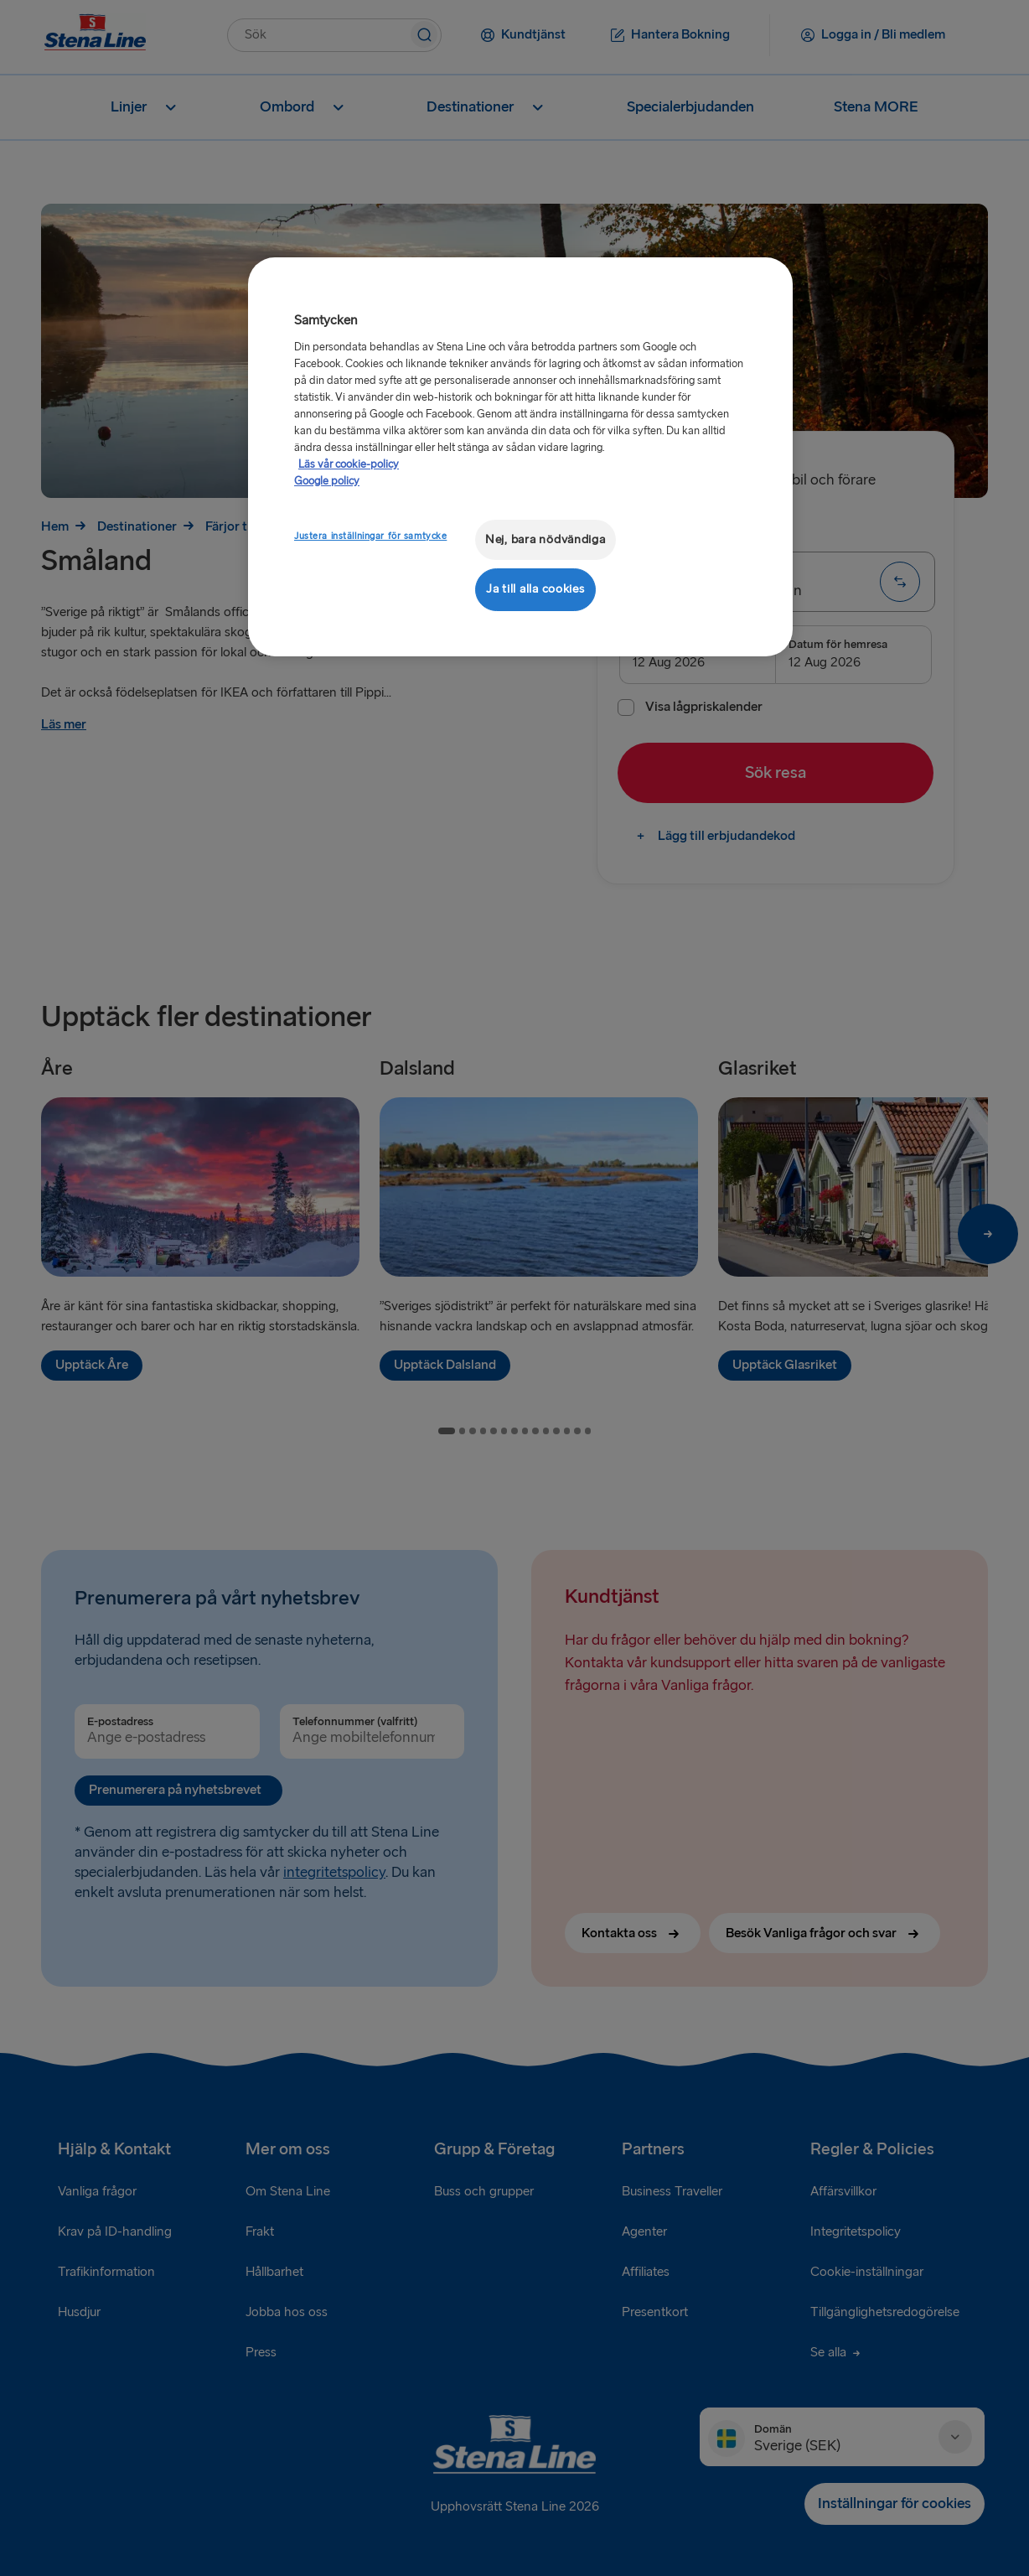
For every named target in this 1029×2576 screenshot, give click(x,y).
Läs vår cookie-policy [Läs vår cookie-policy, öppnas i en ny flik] (348, 464)
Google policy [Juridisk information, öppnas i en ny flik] (326, 481)
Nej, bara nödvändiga (545, 539)
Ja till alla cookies (535, 589)
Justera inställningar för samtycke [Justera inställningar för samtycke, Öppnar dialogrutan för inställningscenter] (370, 536)
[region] (520, 456)
